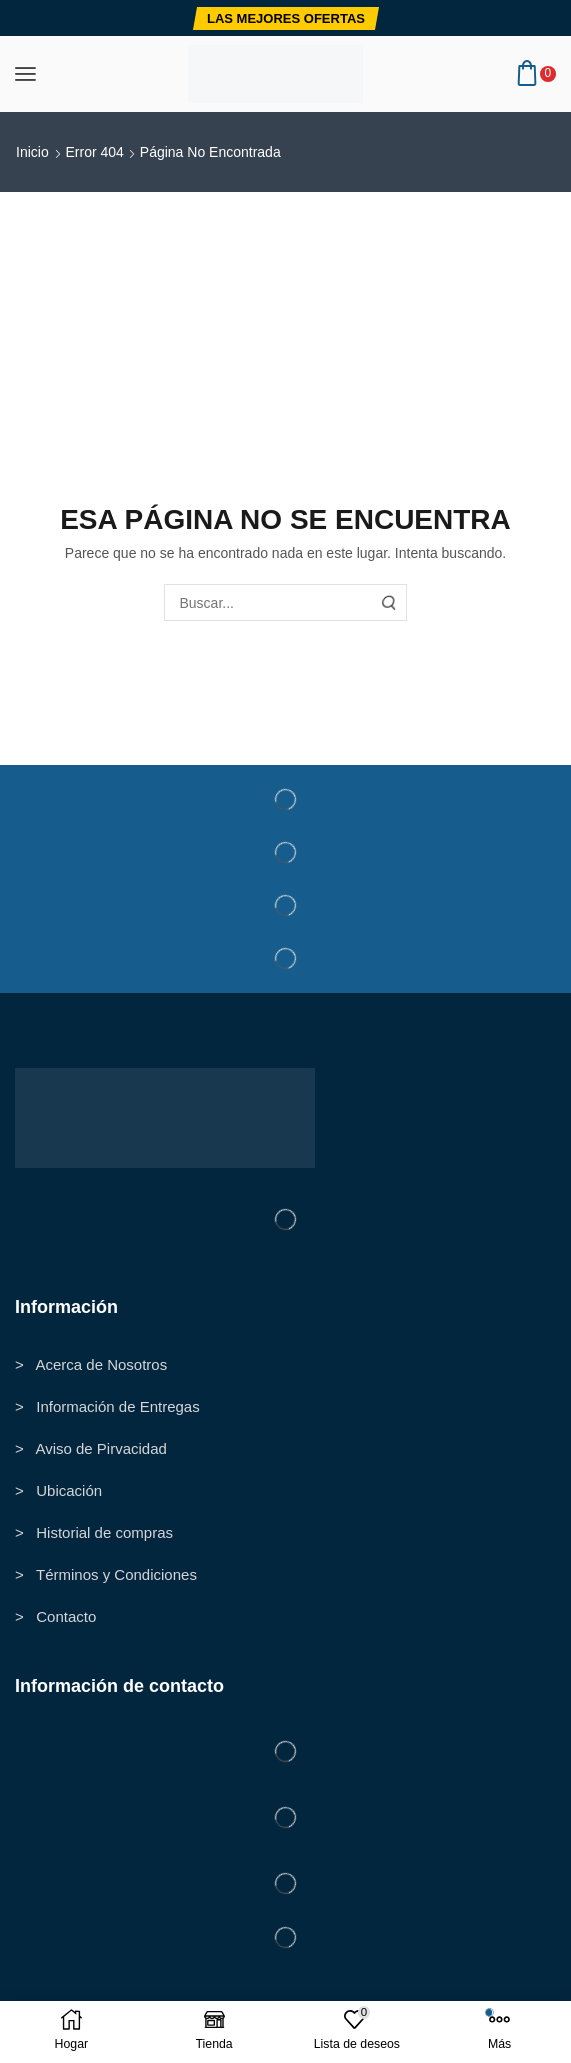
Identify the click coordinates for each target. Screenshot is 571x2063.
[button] (285, 18)
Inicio (32, 152)
